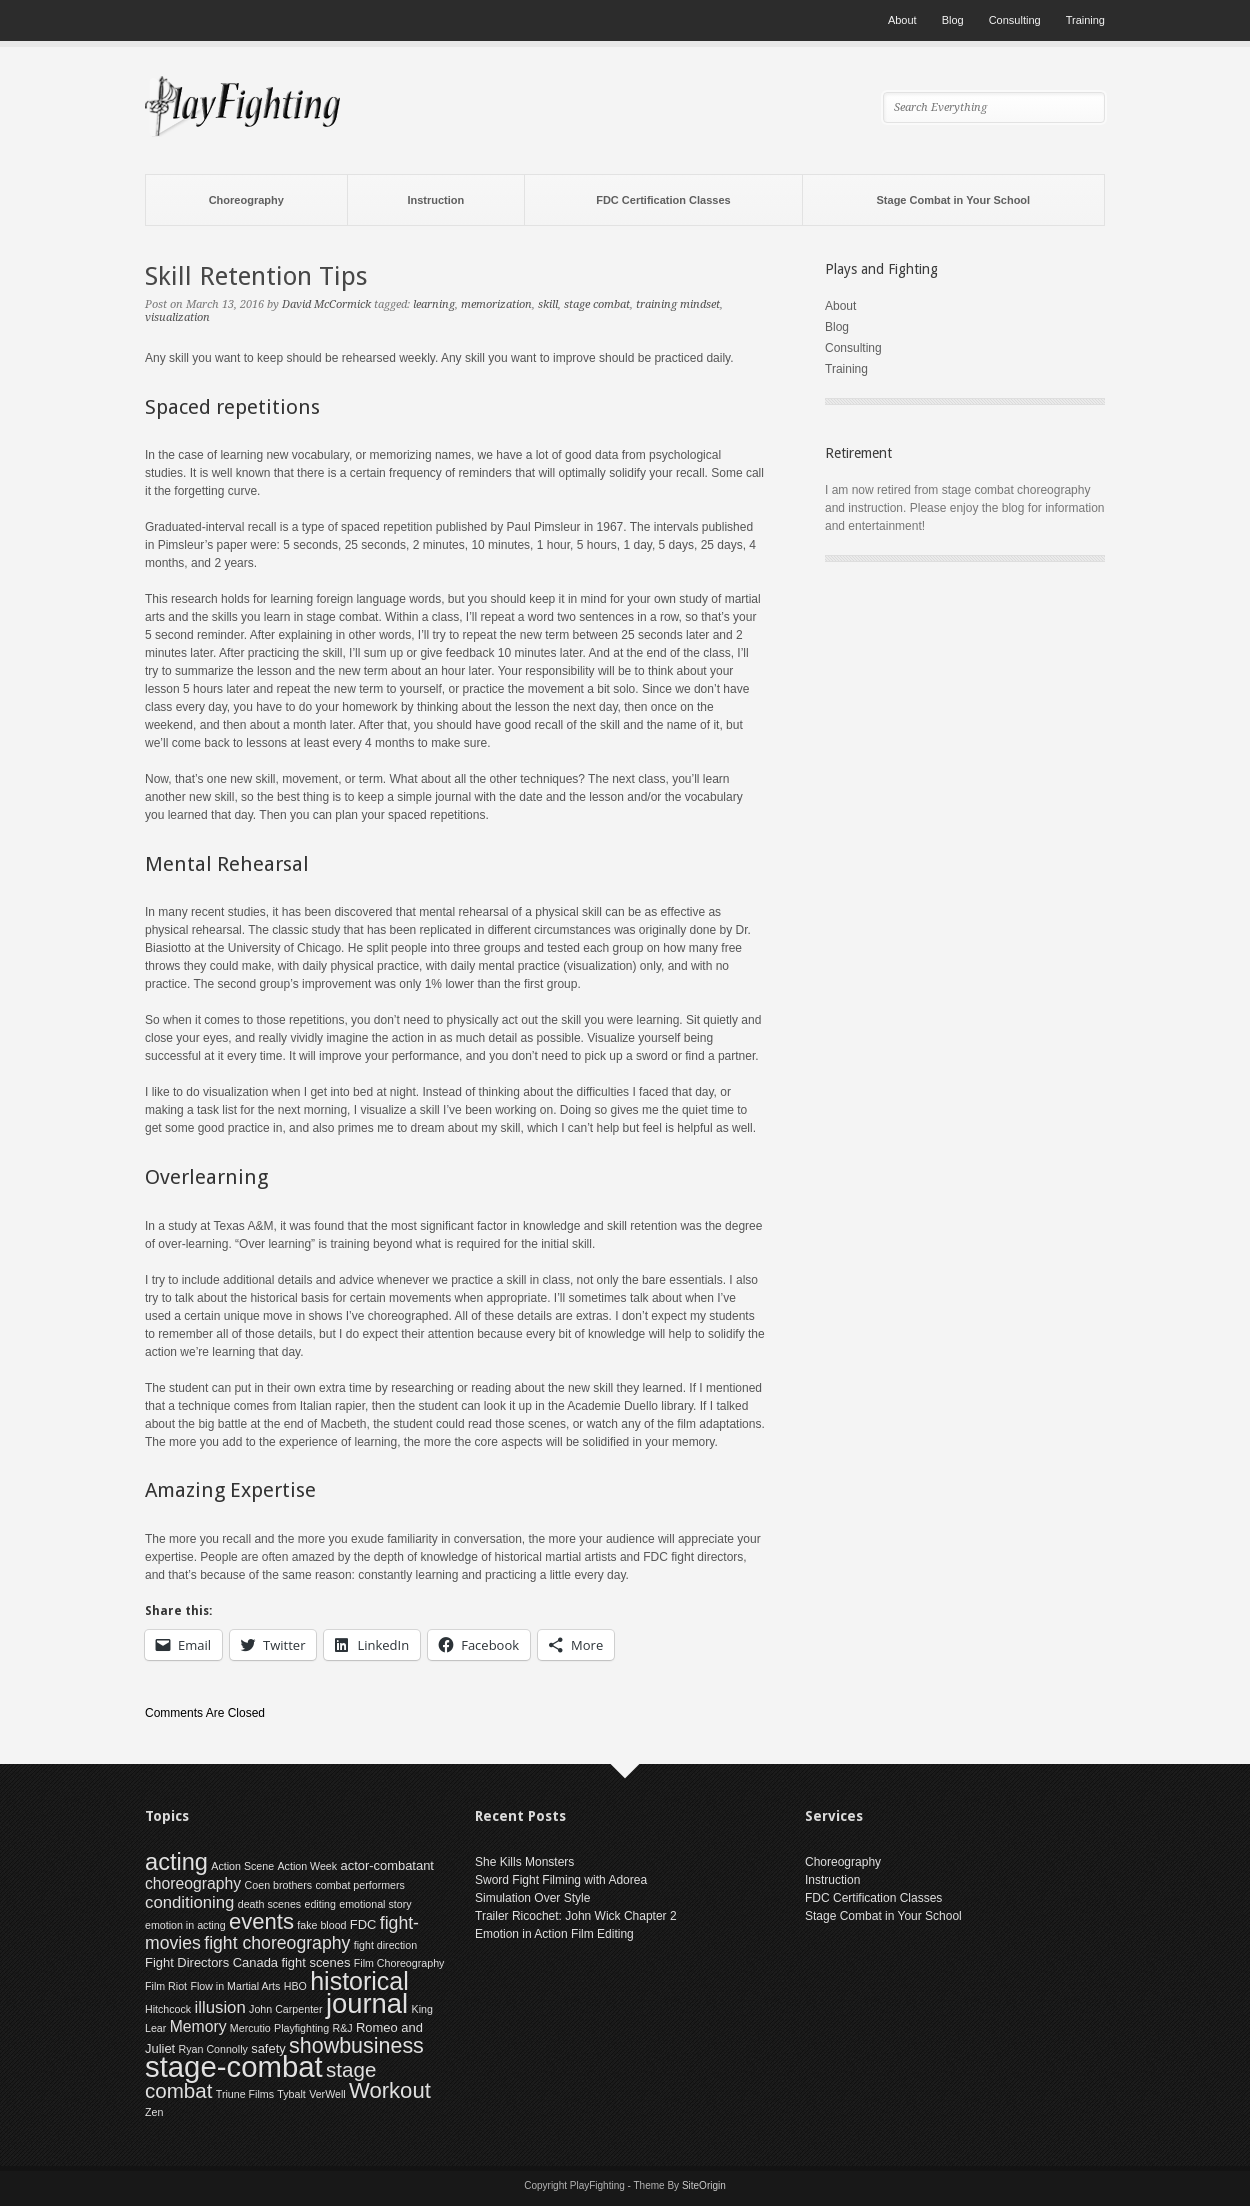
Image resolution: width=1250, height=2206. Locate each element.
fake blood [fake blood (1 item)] (321, 1925)
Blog (953, 20)
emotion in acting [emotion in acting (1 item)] (185, 1925)
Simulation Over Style (532, 1898)
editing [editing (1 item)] (320, 1904)
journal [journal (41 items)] (367, 2003)
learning (434, 304)
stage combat (597, 304)
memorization (496, 304)
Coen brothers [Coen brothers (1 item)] (279, 1885)
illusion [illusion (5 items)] (220, 2007)
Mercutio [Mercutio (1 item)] (250, 2028)
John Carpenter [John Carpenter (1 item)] (285, 2009)
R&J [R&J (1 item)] (343, 2028)
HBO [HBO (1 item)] (295, 1986)
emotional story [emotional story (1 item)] (375, 1904)
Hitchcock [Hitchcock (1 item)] (168, 2009)
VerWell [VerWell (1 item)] (327, 2094)
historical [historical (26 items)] (359, 1981)
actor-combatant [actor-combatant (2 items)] (386, 1865)
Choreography (246, 200)
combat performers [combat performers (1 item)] (359, 1885)
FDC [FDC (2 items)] (363, 1924)
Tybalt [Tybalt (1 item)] (291, 2094)
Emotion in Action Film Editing (554, 1934)
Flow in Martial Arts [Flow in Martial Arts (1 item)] (235, 1986)
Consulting (1015, 20)
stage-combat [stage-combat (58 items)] (234, 2066)
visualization (177, 317)
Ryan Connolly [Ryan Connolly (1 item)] (213, 2049)
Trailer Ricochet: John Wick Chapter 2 (576, 1916)
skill (548, 304)
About (902, 20)
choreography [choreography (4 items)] (193, 1883)
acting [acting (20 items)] (176, 1862)
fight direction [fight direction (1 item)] (385, 1945)
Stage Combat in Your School (954, 200)
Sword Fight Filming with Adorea (561, 1880)
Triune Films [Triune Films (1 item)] (245, 2094)
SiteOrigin (704, 2185)
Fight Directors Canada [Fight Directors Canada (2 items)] (211, 1962)
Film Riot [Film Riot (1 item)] (166, 1986)
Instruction (435, 200)
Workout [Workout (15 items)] (390, 2090)
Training (1085, 20)
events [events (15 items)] (261, 1921)
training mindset (678, 304)
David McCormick (326, 304)
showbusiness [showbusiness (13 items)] (356, 2046)
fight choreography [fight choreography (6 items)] (277, 1943)
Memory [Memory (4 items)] (198, 2026)
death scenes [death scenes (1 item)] (269, 1904)
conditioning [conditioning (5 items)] (189, 1902)
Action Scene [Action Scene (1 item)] (242, 1866)
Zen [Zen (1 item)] (154, 2112)
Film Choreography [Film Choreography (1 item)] (399, 1963)
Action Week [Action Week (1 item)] (308, 1866)
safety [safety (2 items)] (268, 2048)
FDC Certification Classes (663, 200)
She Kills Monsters (524, 1862)
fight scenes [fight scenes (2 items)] (315, 1962)
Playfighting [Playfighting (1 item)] (301, 2028)
